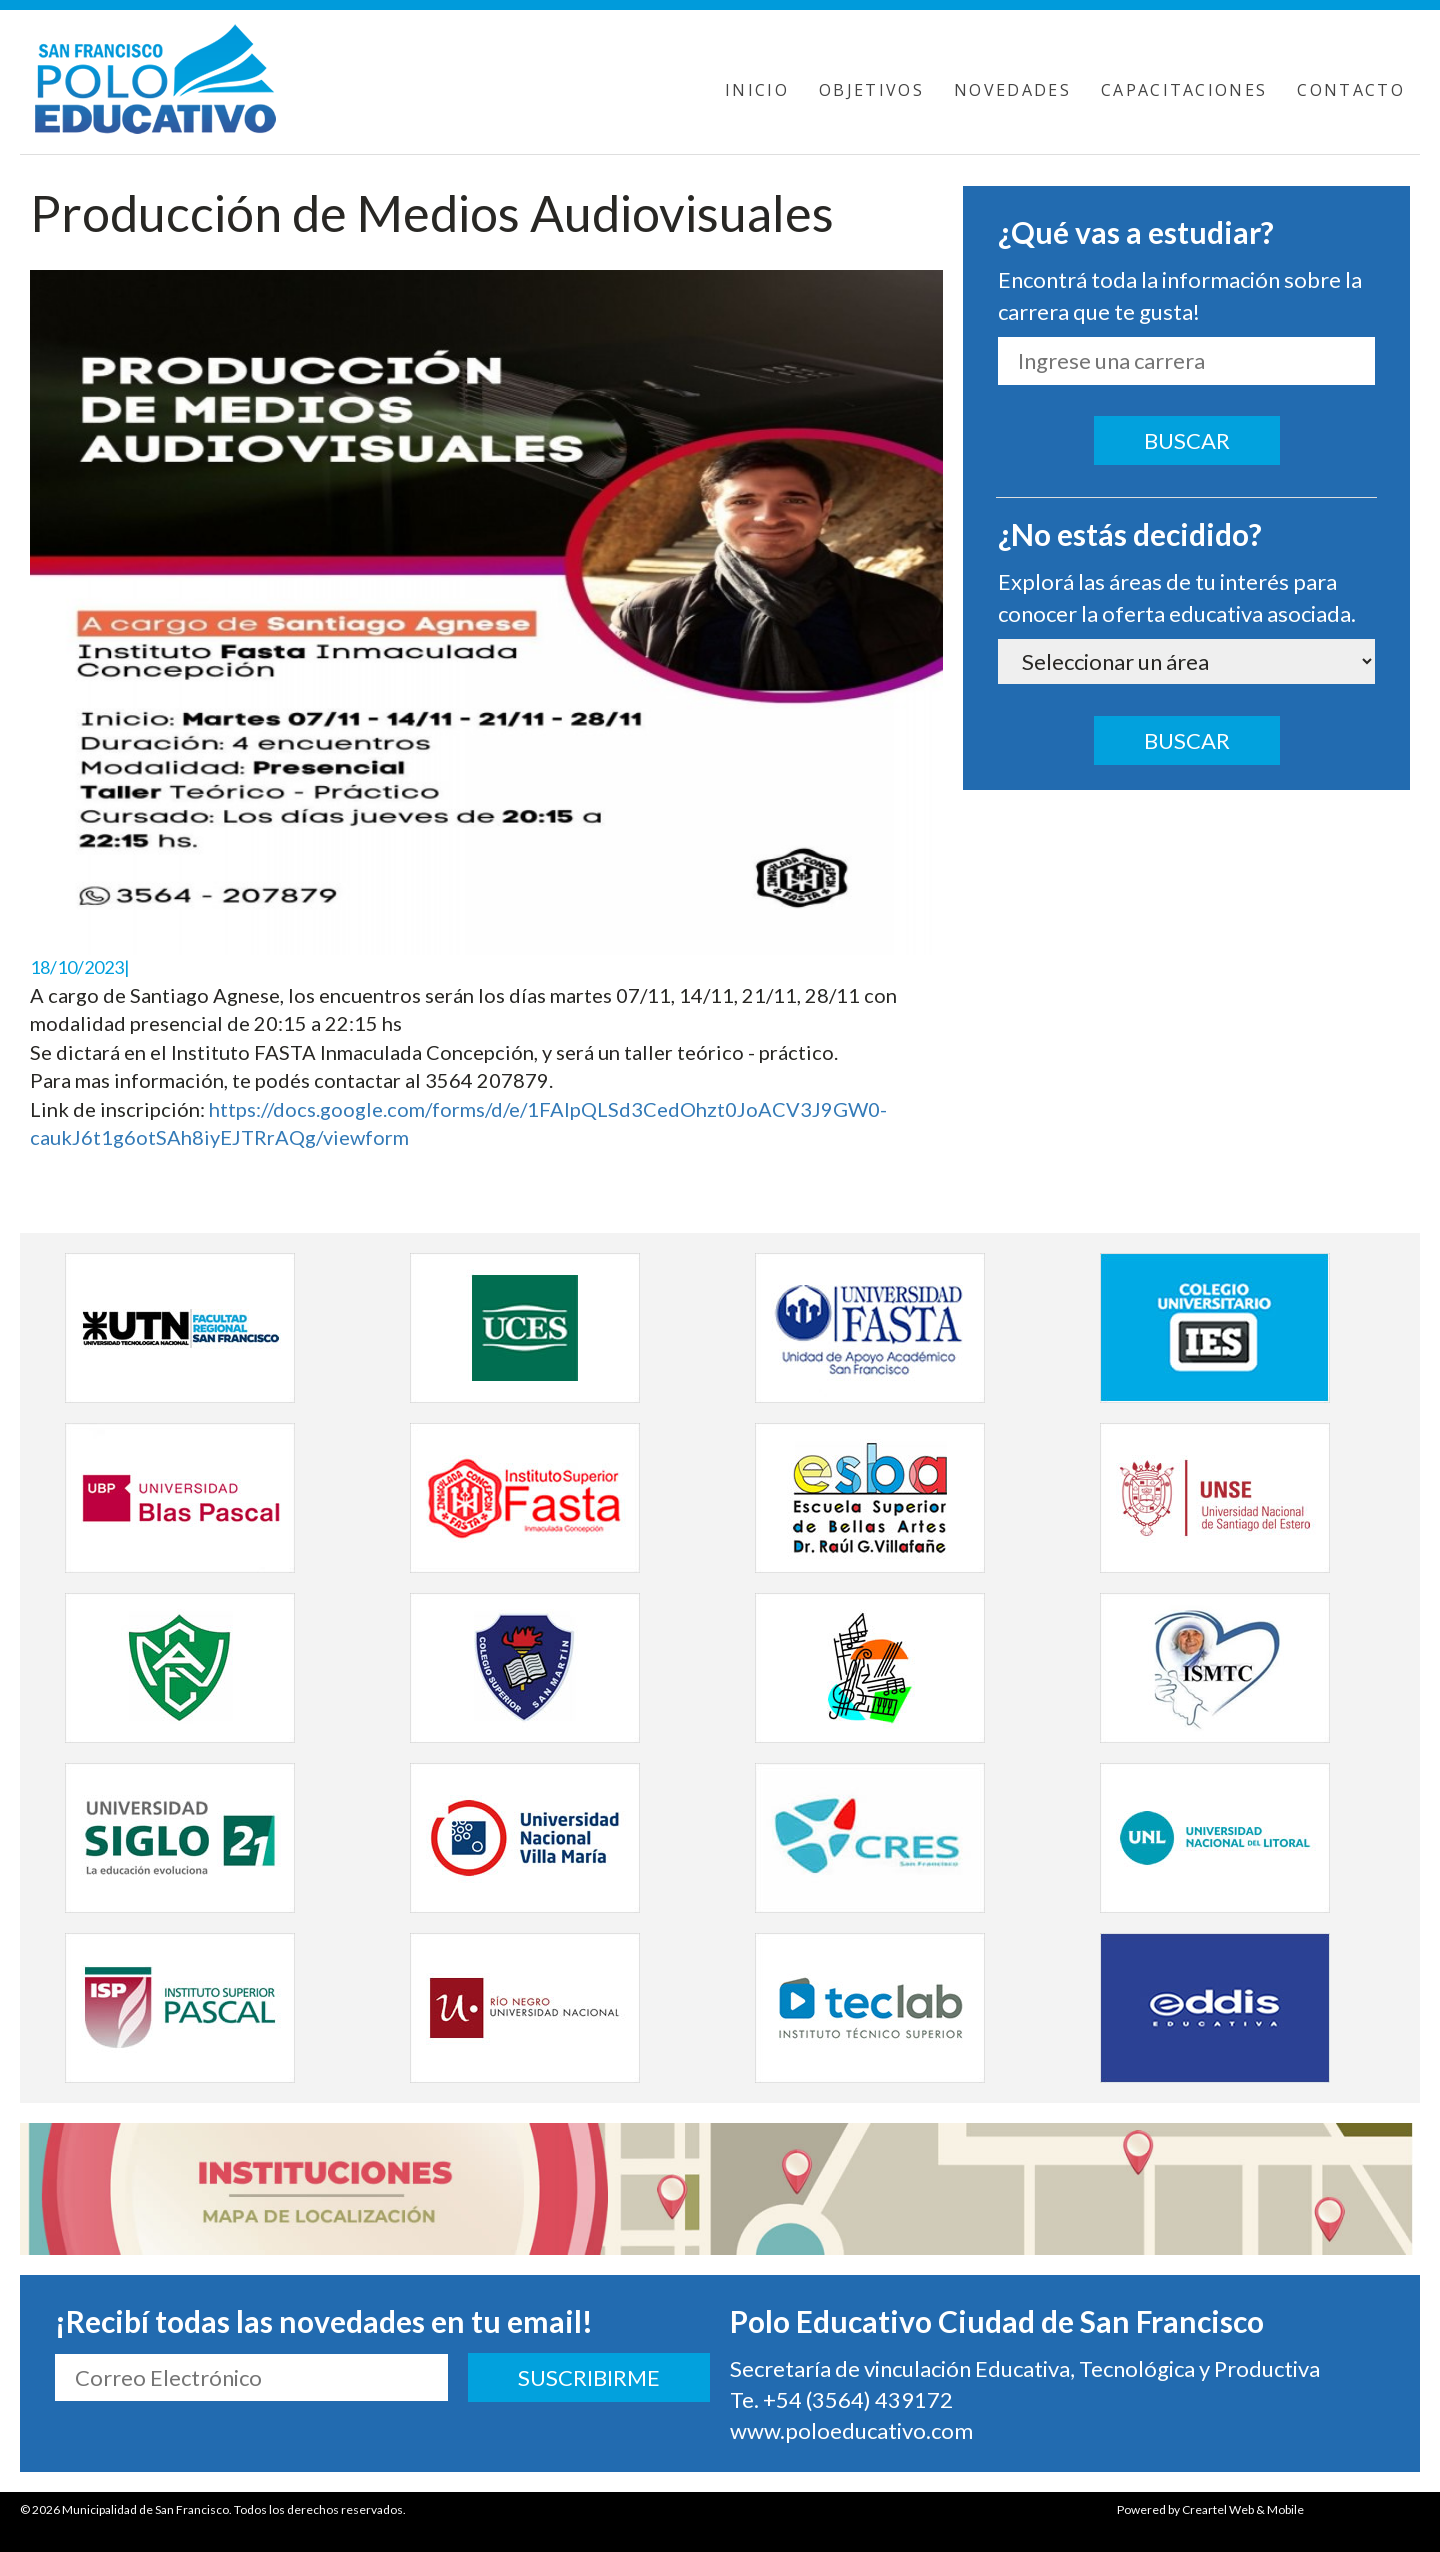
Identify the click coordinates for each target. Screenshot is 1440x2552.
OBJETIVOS (871, 90)
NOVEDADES (1012, 90)
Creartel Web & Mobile (1243, 2509)
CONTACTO (1351, 90)
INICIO (757, 90)
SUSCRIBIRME (589, 2377)
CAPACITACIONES (1184, 90)
